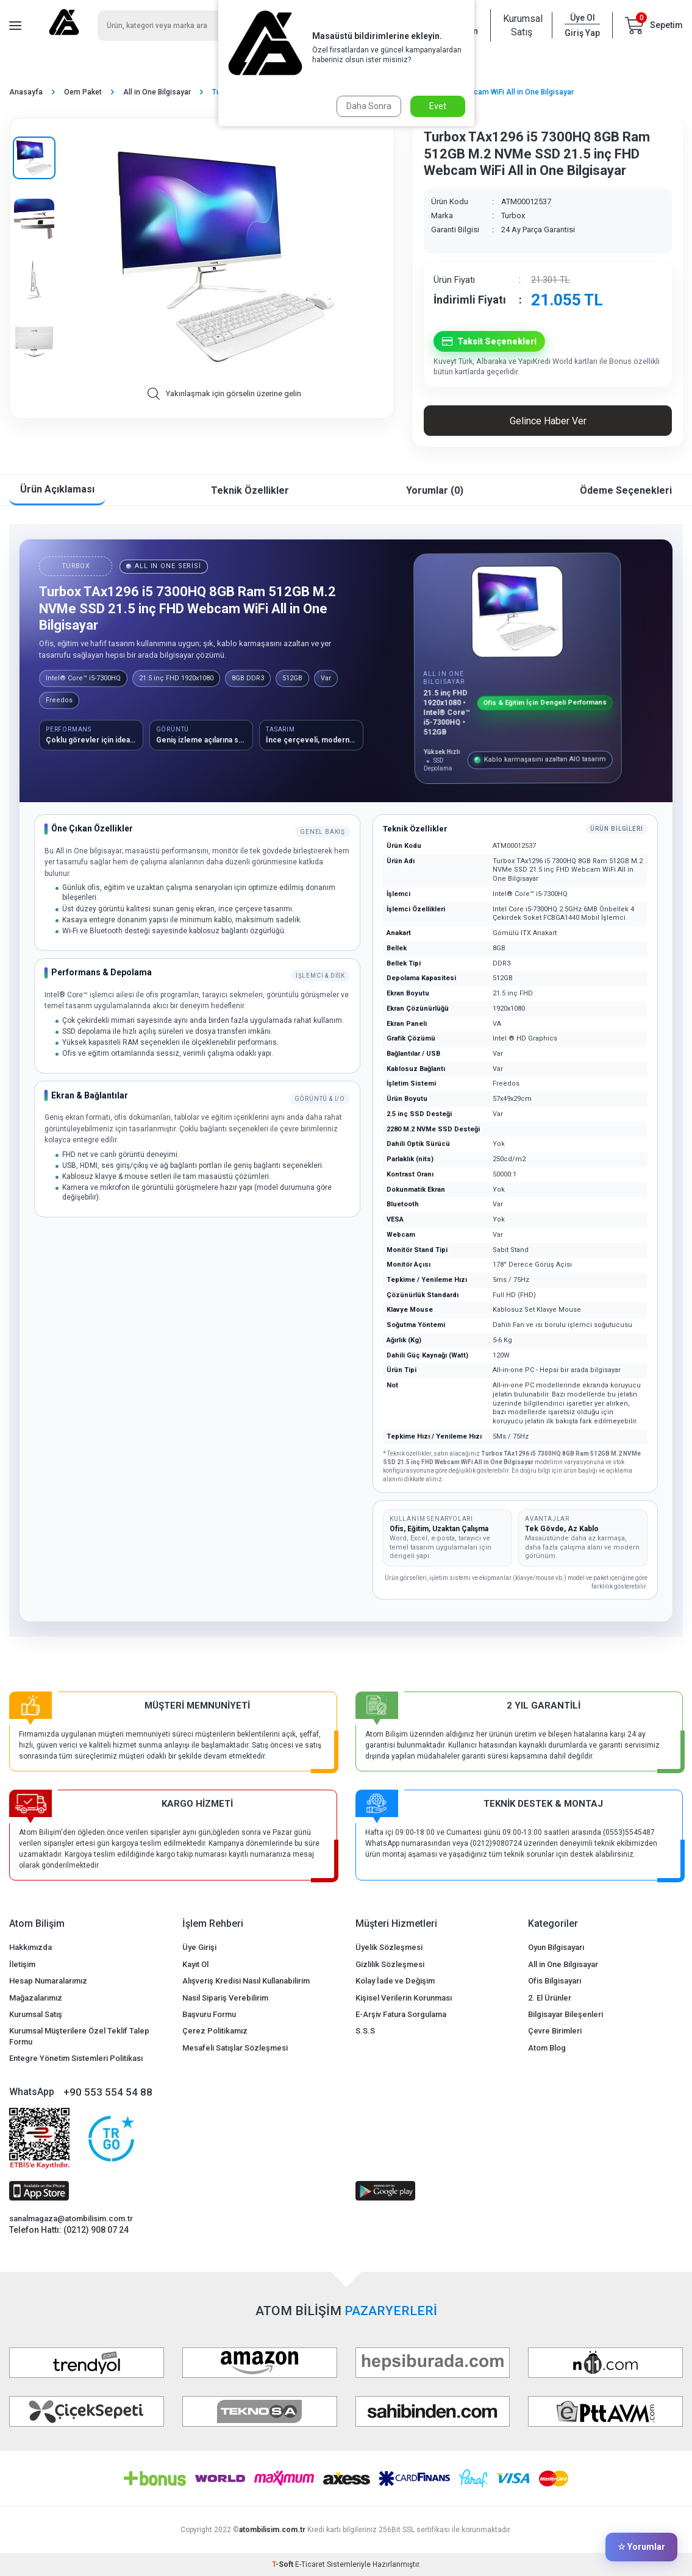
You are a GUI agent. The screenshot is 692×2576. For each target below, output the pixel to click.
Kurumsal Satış (521, 25)
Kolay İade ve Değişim (395, 1980)
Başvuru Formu (209, 2014)
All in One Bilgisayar (157, 92)
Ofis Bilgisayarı (554, 1980)
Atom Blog (547, 2047)
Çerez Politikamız (215, 2030)
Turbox (513, 215)
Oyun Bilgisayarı (556, 1947)
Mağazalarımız (35, 1997)
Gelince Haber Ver (548, 421)
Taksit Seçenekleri (489, 341)
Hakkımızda (30, 1947)
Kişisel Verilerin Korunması (403, 1997)
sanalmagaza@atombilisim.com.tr (71, 2218)
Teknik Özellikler (250, 490)
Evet (437, 106)
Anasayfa (26, 92)
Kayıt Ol (195, 1964)
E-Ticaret (310, 2564)
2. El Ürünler (549, 1997)
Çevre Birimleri (555, 2030)
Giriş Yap (582, 33)
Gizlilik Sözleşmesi (389, 1964)
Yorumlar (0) (434, 490)
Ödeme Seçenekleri (626, 490)
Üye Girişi (199, 1947)
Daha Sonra (368, 106)
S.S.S (365, 2030)
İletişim (22, 1964)
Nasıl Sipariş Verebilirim (225, 1997)
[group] (224, 258)
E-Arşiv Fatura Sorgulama (400, 2014)
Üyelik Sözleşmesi (389, 1947)
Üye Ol (582, 18)
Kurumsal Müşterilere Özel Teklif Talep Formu (79, 2036)
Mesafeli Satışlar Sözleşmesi (235, 2047)
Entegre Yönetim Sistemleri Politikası (76, 2058)
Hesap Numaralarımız (48, 1980)
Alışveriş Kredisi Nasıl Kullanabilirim (246, 1980)
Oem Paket (83, 92)
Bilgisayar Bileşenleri (565, 2014)
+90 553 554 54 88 (107, 2092)
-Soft (283, 2564)
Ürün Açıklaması (57, 489)
